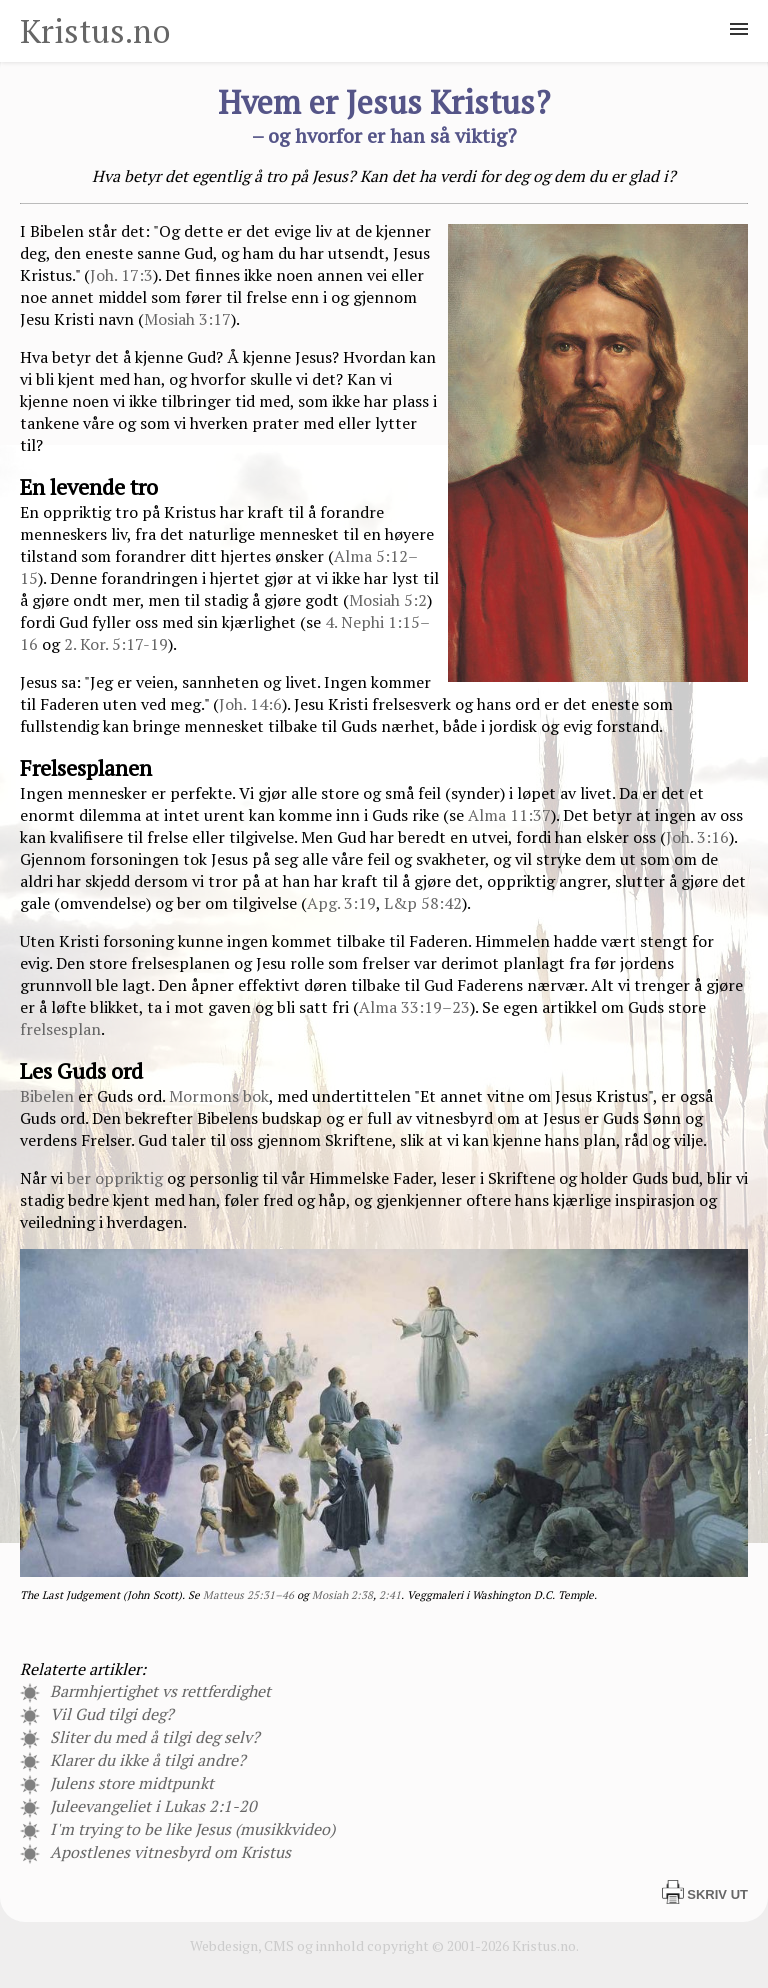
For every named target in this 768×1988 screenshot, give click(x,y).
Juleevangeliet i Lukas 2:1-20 (138, 1806)
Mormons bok (219, 1096)
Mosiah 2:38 (342, 1595)
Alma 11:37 (509, 815)
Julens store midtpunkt (117, 1783)
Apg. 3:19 (341, 903)
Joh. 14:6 (250, 704)
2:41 (390, 1595)
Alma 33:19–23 (414, 1007)
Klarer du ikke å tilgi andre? (133, 1760)
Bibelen (47, 1096)
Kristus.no (95, 31)
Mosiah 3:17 (187, 319)
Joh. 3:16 (697, 837)
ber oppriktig (115, 1178)
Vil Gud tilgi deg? (97, 1714)
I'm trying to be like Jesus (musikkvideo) (177, 1829)
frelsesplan (60, 1029)
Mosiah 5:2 (388, 600)
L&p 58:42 (423, 903)
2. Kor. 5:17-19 (116, 644)
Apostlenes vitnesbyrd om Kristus (155, 1852)
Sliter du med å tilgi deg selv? (140, 1737)
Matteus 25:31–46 (248, 1595)
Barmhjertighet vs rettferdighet (145, 1691)
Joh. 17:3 (121, 275)
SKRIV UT (705, 1894)
